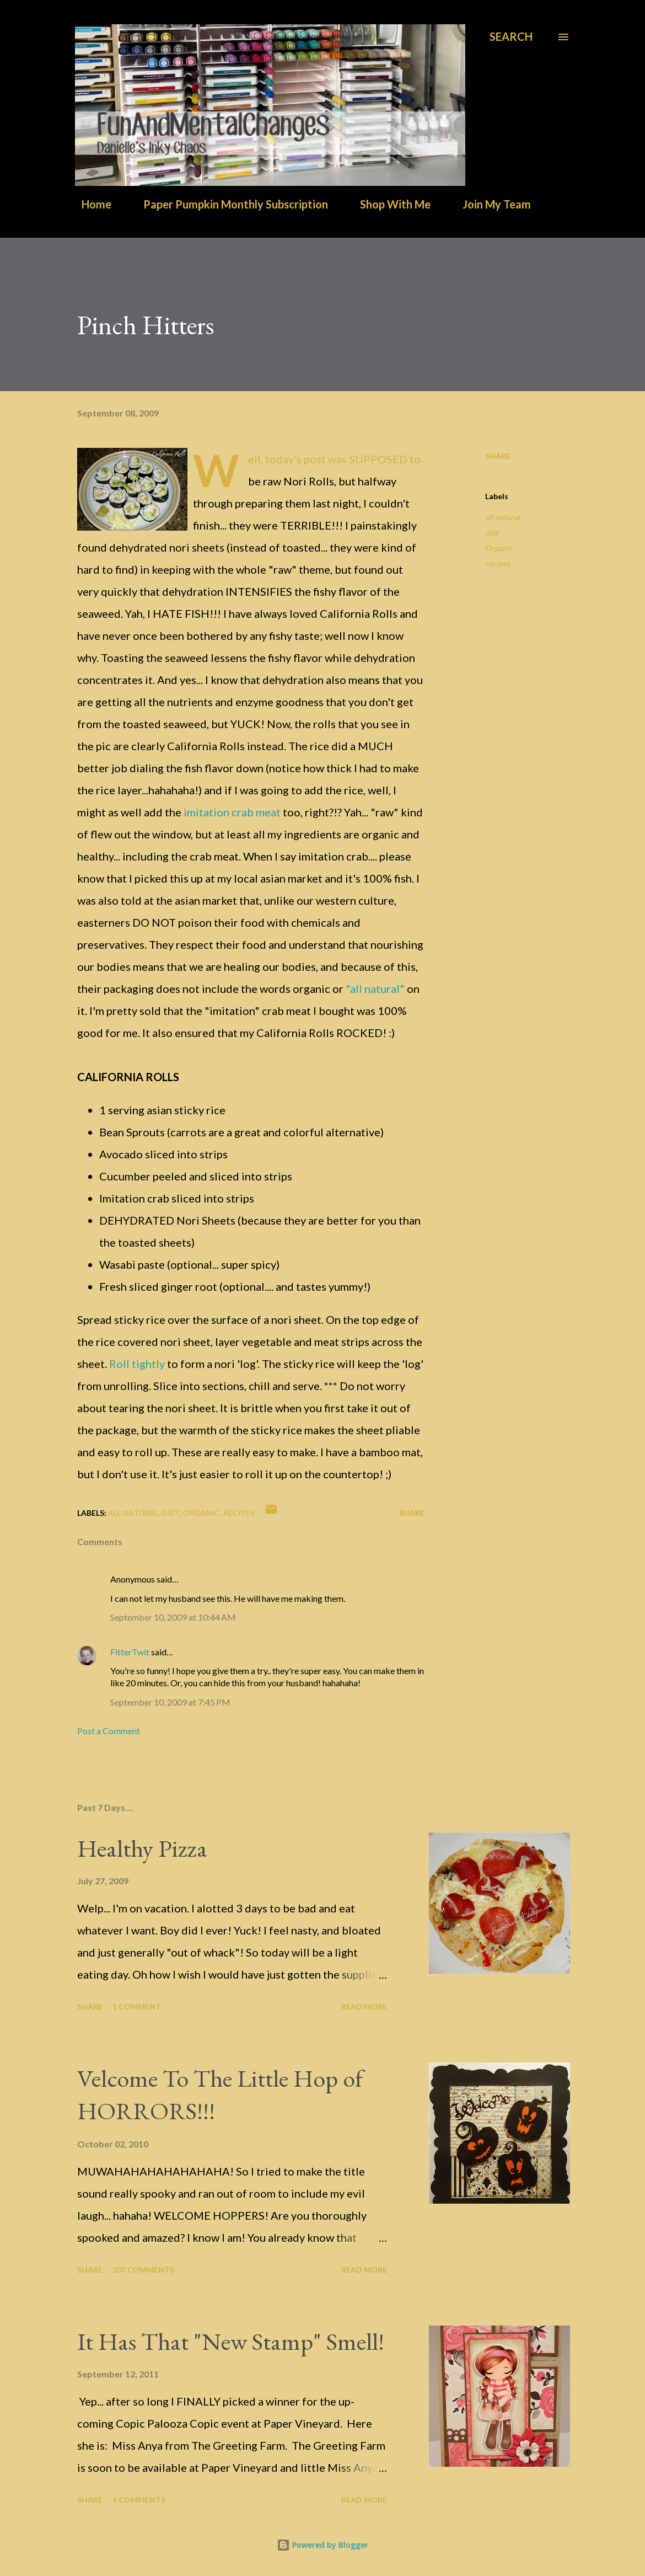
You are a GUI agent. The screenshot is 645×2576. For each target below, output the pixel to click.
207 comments (143, 2269)
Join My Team (490, 204)
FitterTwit (129, 1652)
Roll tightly (137, 1363)
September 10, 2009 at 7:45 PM (170, 1702)
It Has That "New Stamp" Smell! (230, 2341)
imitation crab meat (232, 812)
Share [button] (497, 456)
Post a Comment (108, 1730)
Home (90, 204)
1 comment (136, 2006)
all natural (502, 517)
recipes (497, 563)
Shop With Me (388, 204)
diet (491, 532)
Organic (499, 548)
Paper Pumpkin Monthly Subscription (229, 204)
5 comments (138, 2499)
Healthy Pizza (142, 1848)
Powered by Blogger (322, 2545)
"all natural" (375, 988)
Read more (364, 2006)
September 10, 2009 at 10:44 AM (173, 1617)
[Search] (511, 36)
